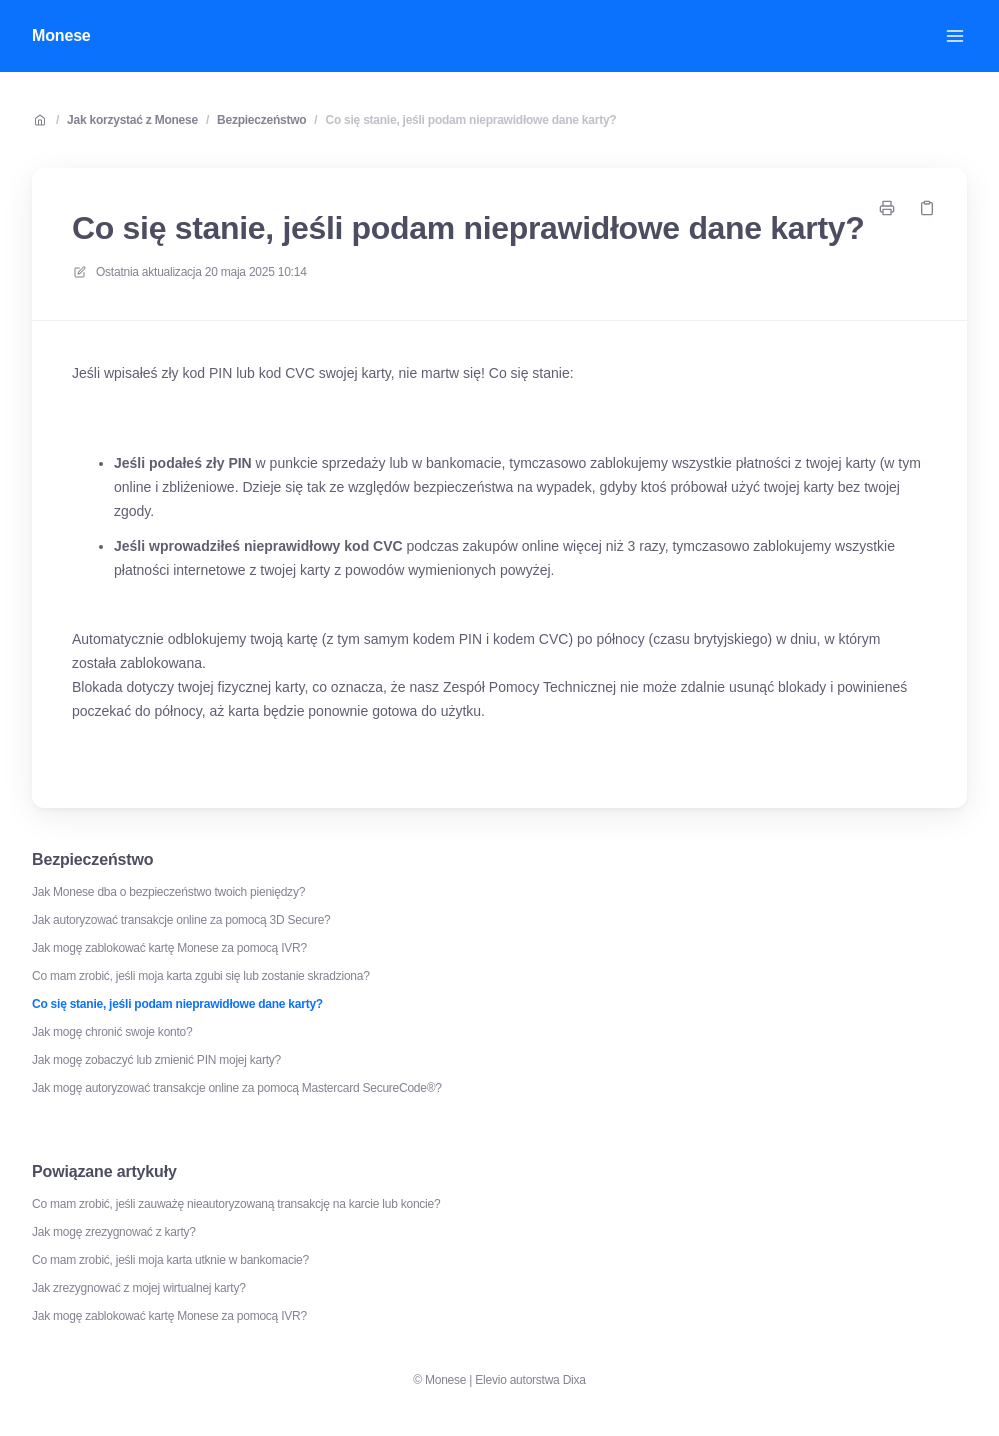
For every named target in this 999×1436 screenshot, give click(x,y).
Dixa (574, 1380)
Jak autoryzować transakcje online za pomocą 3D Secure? (181, 920)
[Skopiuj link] (927, 208)
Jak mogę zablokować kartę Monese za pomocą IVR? (169, 948)
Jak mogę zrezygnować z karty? (114, 1232)
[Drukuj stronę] (887, 208)
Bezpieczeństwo (261, 120)
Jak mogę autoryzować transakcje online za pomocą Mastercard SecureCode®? (237, 1088)
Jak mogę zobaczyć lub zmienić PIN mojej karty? (156, 1060)
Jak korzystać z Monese (132, 120)
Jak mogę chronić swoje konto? (112, 1032)
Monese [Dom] (61, 35)
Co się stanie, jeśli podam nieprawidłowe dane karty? (470, 120)
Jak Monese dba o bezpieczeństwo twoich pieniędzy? (168, 892)
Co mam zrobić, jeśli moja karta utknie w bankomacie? (170, 1260)
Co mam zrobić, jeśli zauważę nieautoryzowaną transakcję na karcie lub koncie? (236, 1204)
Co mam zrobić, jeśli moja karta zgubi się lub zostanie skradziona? (201, 976)
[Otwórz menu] (955, 36)
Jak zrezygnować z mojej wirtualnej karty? (139, 1288)
